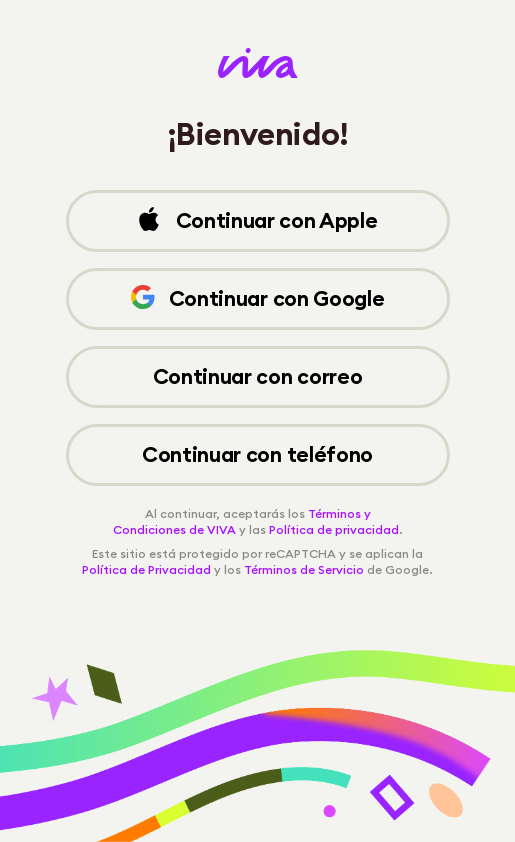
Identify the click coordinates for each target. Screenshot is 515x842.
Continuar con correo (258, 376)
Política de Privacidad (146, 569)
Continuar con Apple (257, 220)
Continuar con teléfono (257, 454)
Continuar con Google (258, 298)
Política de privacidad (334, 529)
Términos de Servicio (304, 569)
